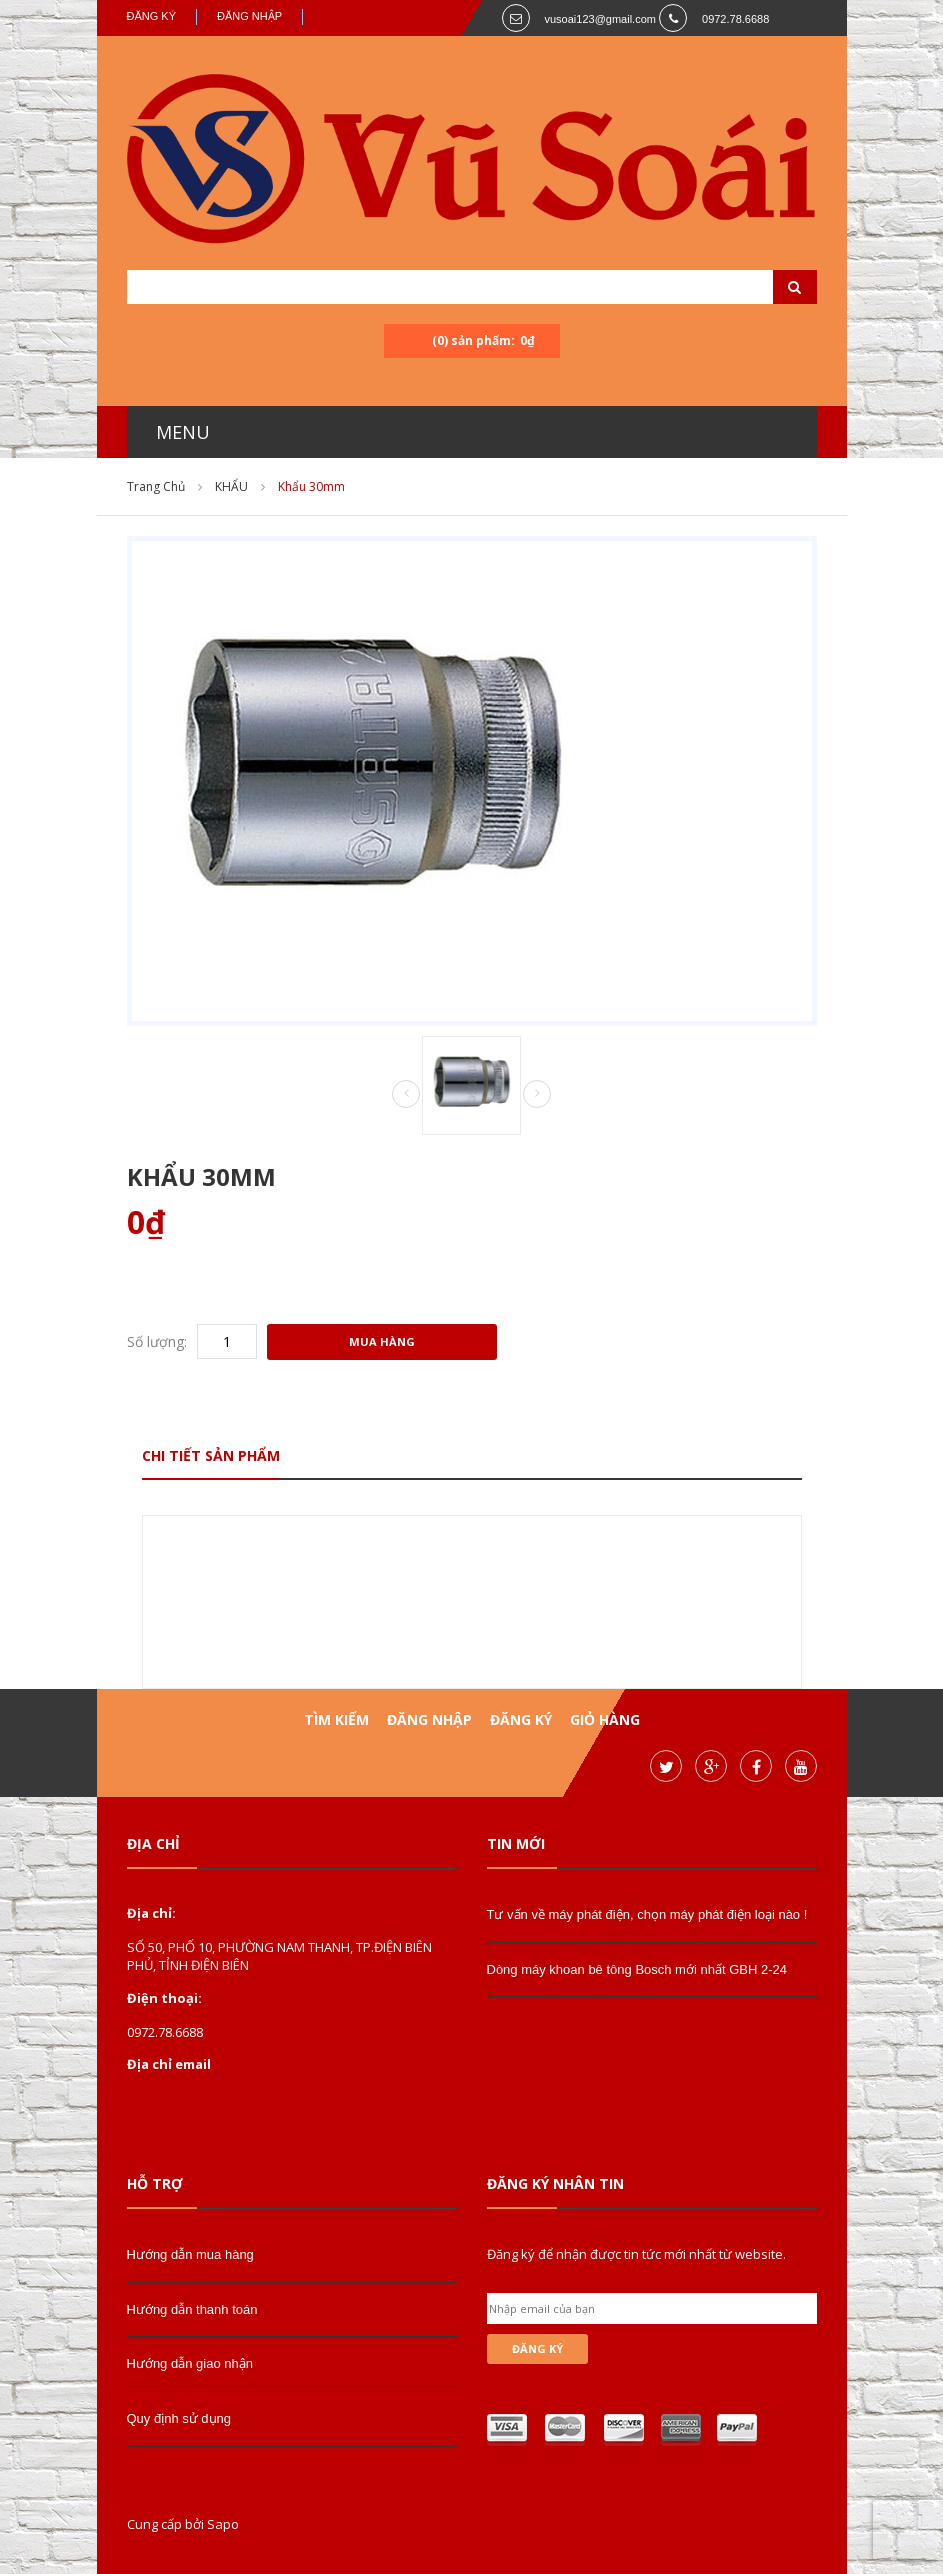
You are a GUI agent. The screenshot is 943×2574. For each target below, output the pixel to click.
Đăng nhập (249, 16)
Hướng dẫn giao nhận (190, 2363)
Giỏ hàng (605, 1719)
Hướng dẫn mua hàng (190, 2254)
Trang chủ (156, 486)
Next (537, 1094)
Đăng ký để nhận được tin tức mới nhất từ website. (636, 2254)
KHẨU (231, 486)
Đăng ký (152, 16)
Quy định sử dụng (179, 2418)
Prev (406, 1095)
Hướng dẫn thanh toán (192, 2309)
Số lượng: (157, 1341)
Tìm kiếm (336, 1719)
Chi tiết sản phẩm (211, 1455)
